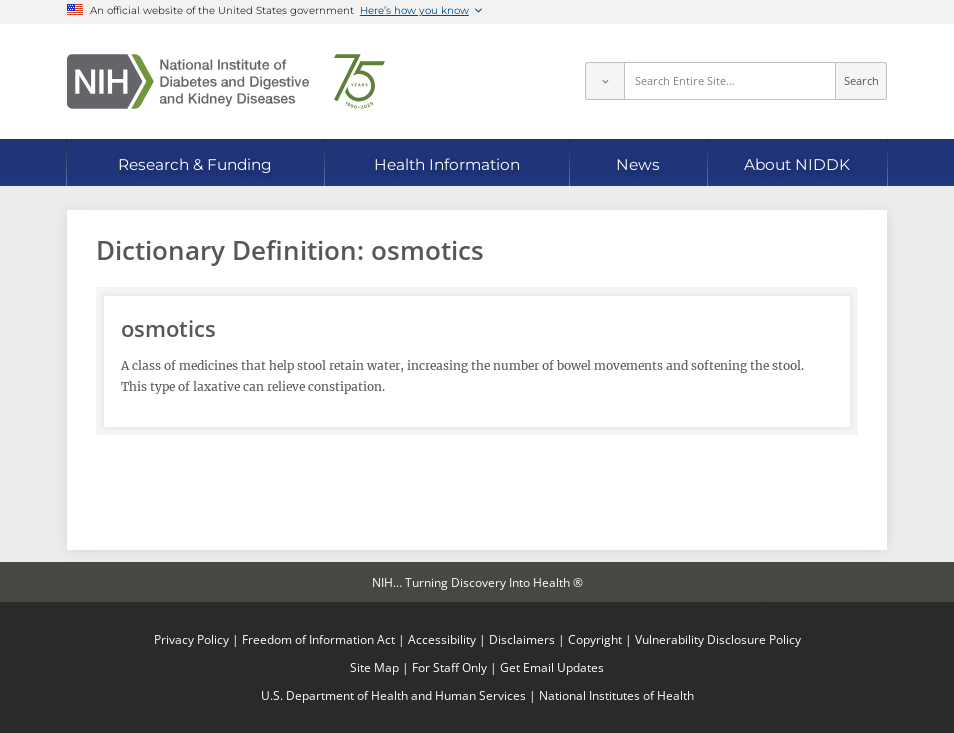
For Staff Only (449, 667)
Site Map (374, 667)
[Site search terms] (730, 81)
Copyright (595, 639)
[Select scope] (604, 81)
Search (861, 81)
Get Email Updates (552, 667)
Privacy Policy (191, 639)
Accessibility (442, 639)
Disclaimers (522, 639)
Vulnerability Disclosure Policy (718, 639)
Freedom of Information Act (318, 639)
